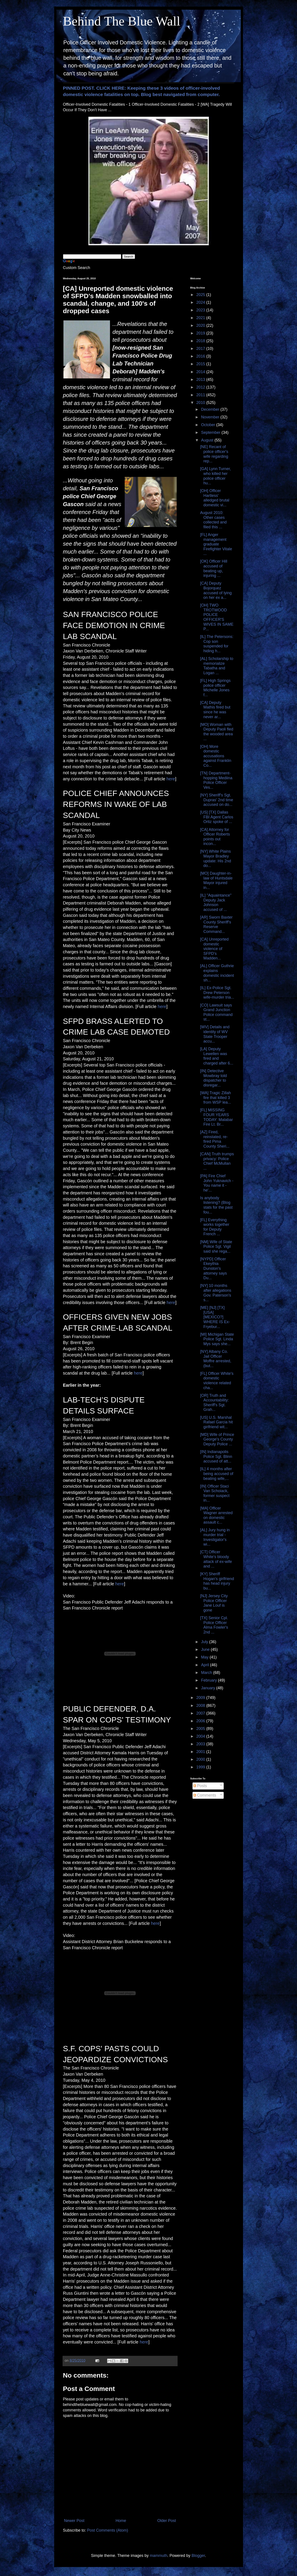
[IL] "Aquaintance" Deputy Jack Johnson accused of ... (215, 902)
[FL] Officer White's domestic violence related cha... (216, 1380)
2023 (201, 310)
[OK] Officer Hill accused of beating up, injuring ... (213, 568)
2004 (201, 1736)
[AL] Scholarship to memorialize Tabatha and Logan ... (216, 665)
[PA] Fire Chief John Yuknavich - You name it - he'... (216, 1183)
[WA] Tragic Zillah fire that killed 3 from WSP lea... (215, 1098)
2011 (201, 395)
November (210, 417)
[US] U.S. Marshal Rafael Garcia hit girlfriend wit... (216, 1422)
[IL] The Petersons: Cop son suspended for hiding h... (216, 643)
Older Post (166, 2520)
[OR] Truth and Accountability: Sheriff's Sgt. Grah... (214, 1402)
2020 (201, 325)
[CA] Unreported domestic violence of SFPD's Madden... (214, 948)
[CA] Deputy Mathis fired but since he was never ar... (215, 709)
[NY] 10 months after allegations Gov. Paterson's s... (215, 1292)
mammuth (158, 2555)
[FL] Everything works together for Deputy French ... (214, 1227)
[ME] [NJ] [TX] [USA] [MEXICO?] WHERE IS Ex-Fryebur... (215, 1317)
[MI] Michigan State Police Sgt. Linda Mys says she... (217, 1339)
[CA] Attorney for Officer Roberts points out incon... (215, 836)
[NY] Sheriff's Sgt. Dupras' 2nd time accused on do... (216, 800)
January (208, 1688)
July (205, 1642)
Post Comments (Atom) (107, 2530)
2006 (201, 1721)
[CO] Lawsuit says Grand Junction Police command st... (216, 1012)
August (207, 440)
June (206, 1649)
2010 (201, 402)
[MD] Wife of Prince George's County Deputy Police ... (217, 1439)
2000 (201, 1759)
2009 (201, 1697)
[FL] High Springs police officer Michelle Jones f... (215, 687)
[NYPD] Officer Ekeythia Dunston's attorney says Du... (213, 1268)
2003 (201, 1744)
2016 (201, 356)
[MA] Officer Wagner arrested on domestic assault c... (216, 1515)
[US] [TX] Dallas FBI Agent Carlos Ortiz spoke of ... (216, 817)
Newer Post (74, 2520)
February (209, 1680)
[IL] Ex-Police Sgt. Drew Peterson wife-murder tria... (217, 992)
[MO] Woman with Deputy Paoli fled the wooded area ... (216, 731)
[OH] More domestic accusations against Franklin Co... (215, 756)
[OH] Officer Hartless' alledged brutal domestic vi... (214, 498)
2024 (201, 302)
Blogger (198, 2555)
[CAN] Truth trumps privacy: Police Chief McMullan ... (217, 1161)
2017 (201, 348)
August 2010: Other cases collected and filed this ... (213, 519)
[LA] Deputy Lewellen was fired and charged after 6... (216, 1056)
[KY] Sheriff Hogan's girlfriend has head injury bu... (217, 1581)
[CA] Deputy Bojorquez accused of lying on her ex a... (216, 590)
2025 (201, 294)
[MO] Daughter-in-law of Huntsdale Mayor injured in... (216, 880)
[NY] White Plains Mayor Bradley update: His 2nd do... (215, 858)
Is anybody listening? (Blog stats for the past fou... (216, 1205)
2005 (201, 1728)
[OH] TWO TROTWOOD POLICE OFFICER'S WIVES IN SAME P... (216, 617)
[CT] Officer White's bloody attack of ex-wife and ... (216, 1559)
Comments (204, 1795)
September (211, 432)
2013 (201, 379)
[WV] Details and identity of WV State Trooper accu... (214, 1034)
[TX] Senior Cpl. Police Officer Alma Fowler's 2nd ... (214, 1625)
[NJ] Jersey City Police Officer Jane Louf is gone (214, 1603)
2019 (201, 333)
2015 (201, 364)
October (208, 425)
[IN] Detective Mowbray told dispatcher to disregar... (213, 1078)
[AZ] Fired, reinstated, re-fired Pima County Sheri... (214, 1139)
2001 (201, 1751)
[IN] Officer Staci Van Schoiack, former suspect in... (214, 1493)
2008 (201, 1705)
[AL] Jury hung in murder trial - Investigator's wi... (215, 1537)
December (210, 409)
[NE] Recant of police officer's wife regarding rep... (214, 454)
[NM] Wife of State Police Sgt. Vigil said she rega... (216, 1246)
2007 (201, 1713)
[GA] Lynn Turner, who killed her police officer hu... (215, 476)
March (207, 1672)
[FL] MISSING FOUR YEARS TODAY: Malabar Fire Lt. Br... (216, 1117)
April (205, 1665)
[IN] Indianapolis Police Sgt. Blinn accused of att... (216, 1456)
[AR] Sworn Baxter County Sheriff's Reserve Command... (216, 924)
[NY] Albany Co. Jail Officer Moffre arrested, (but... (215, 1358)
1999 (201, 1767)
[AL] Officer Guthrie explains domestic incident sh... (217, 973)
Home (120, 2520)
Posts (200, 1786)
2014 (201, 372)
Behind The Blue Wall (121, 21)
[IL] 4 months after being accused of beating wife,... (216, 1474)
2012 (201, 387)
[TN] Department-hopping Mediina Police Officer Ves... (216, 780)
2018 (201, 341)
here (170, 778)
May (205, 1657)
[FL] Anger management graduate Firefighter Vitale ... (216, 544)
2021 (201, 318)
